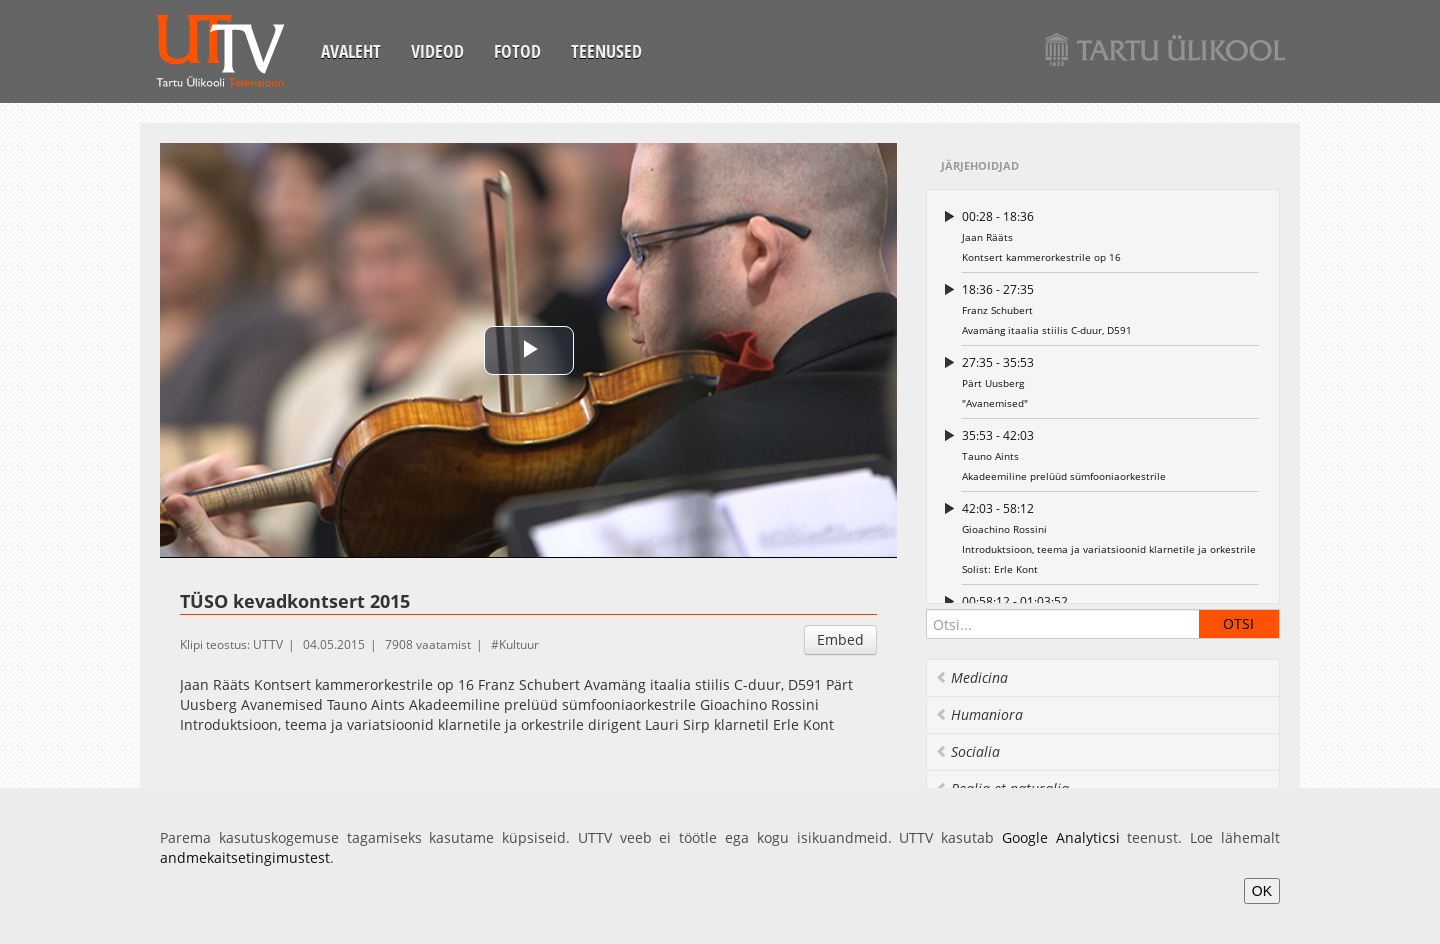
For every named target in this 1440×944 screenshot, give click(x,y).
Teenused (606, 51)
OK (1262, 891)
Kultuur (519, 644)
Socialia (967, 751)
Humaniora (979, 714)
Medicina (971, 677)
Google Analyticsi (1061, 837)
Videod (437, 51)
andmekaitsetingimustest (245, 857)
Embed (840, 639)
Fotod (517, 51)
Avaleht (351, 51)
